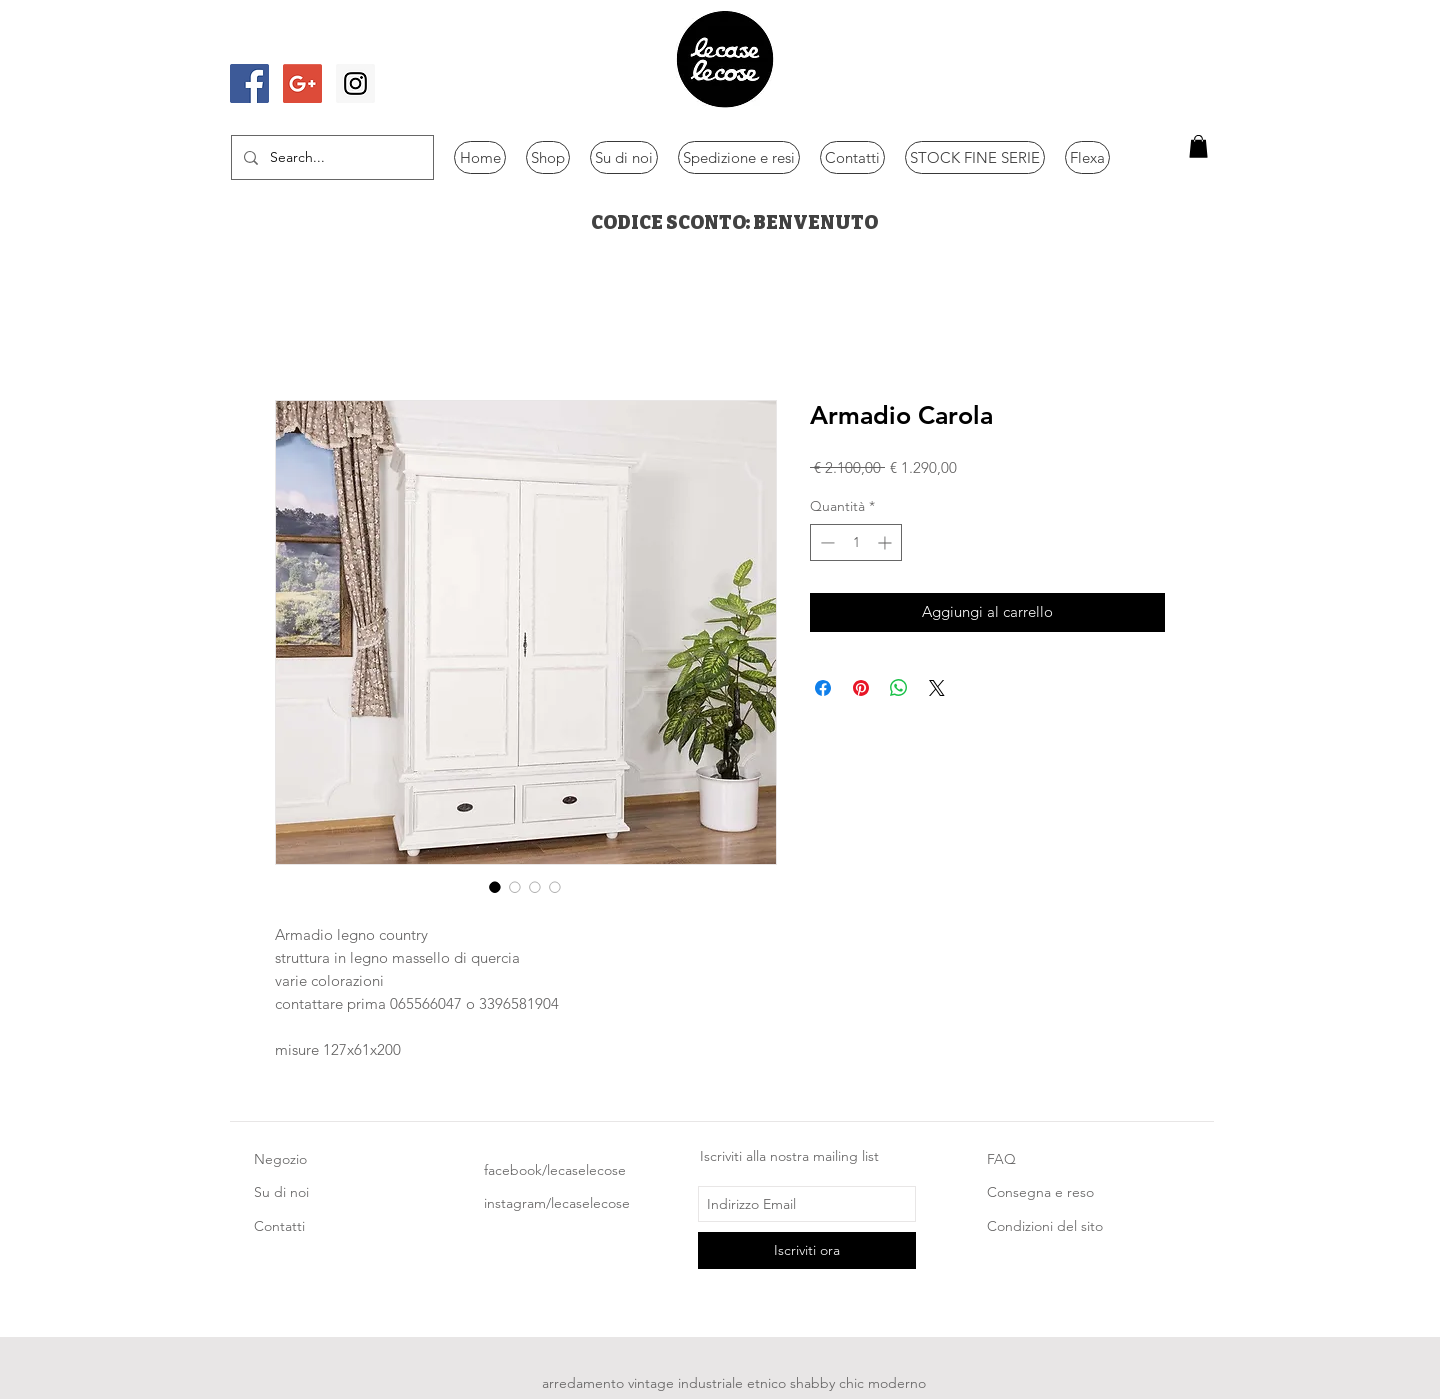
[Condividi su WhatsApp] (899, 688)
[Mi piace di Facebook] (287, 43)
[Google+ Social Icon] (302, 83)
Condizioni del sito (1045, 1226)
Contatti (279, 1226)
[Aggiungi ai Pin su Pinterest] (861, 688)
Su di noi (281, 1192)
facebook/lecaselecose (555, 1170)
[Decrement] (825, 542)
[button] (1198, 146)
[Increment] (886, 542)
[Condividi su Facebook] (823, 688)
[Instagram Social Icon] (355, 83)
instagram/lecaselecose (557, 1203)
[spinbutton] (856, 542)
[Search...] (330, 157)
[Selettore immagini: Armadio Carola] (495, 887)
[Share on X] (937, 688)
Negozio (280, 1159)
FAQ (1001, 1159)
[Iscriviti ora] (807, 1250)
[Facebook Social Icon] (249, 83)
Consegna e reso (1040, 1192)
